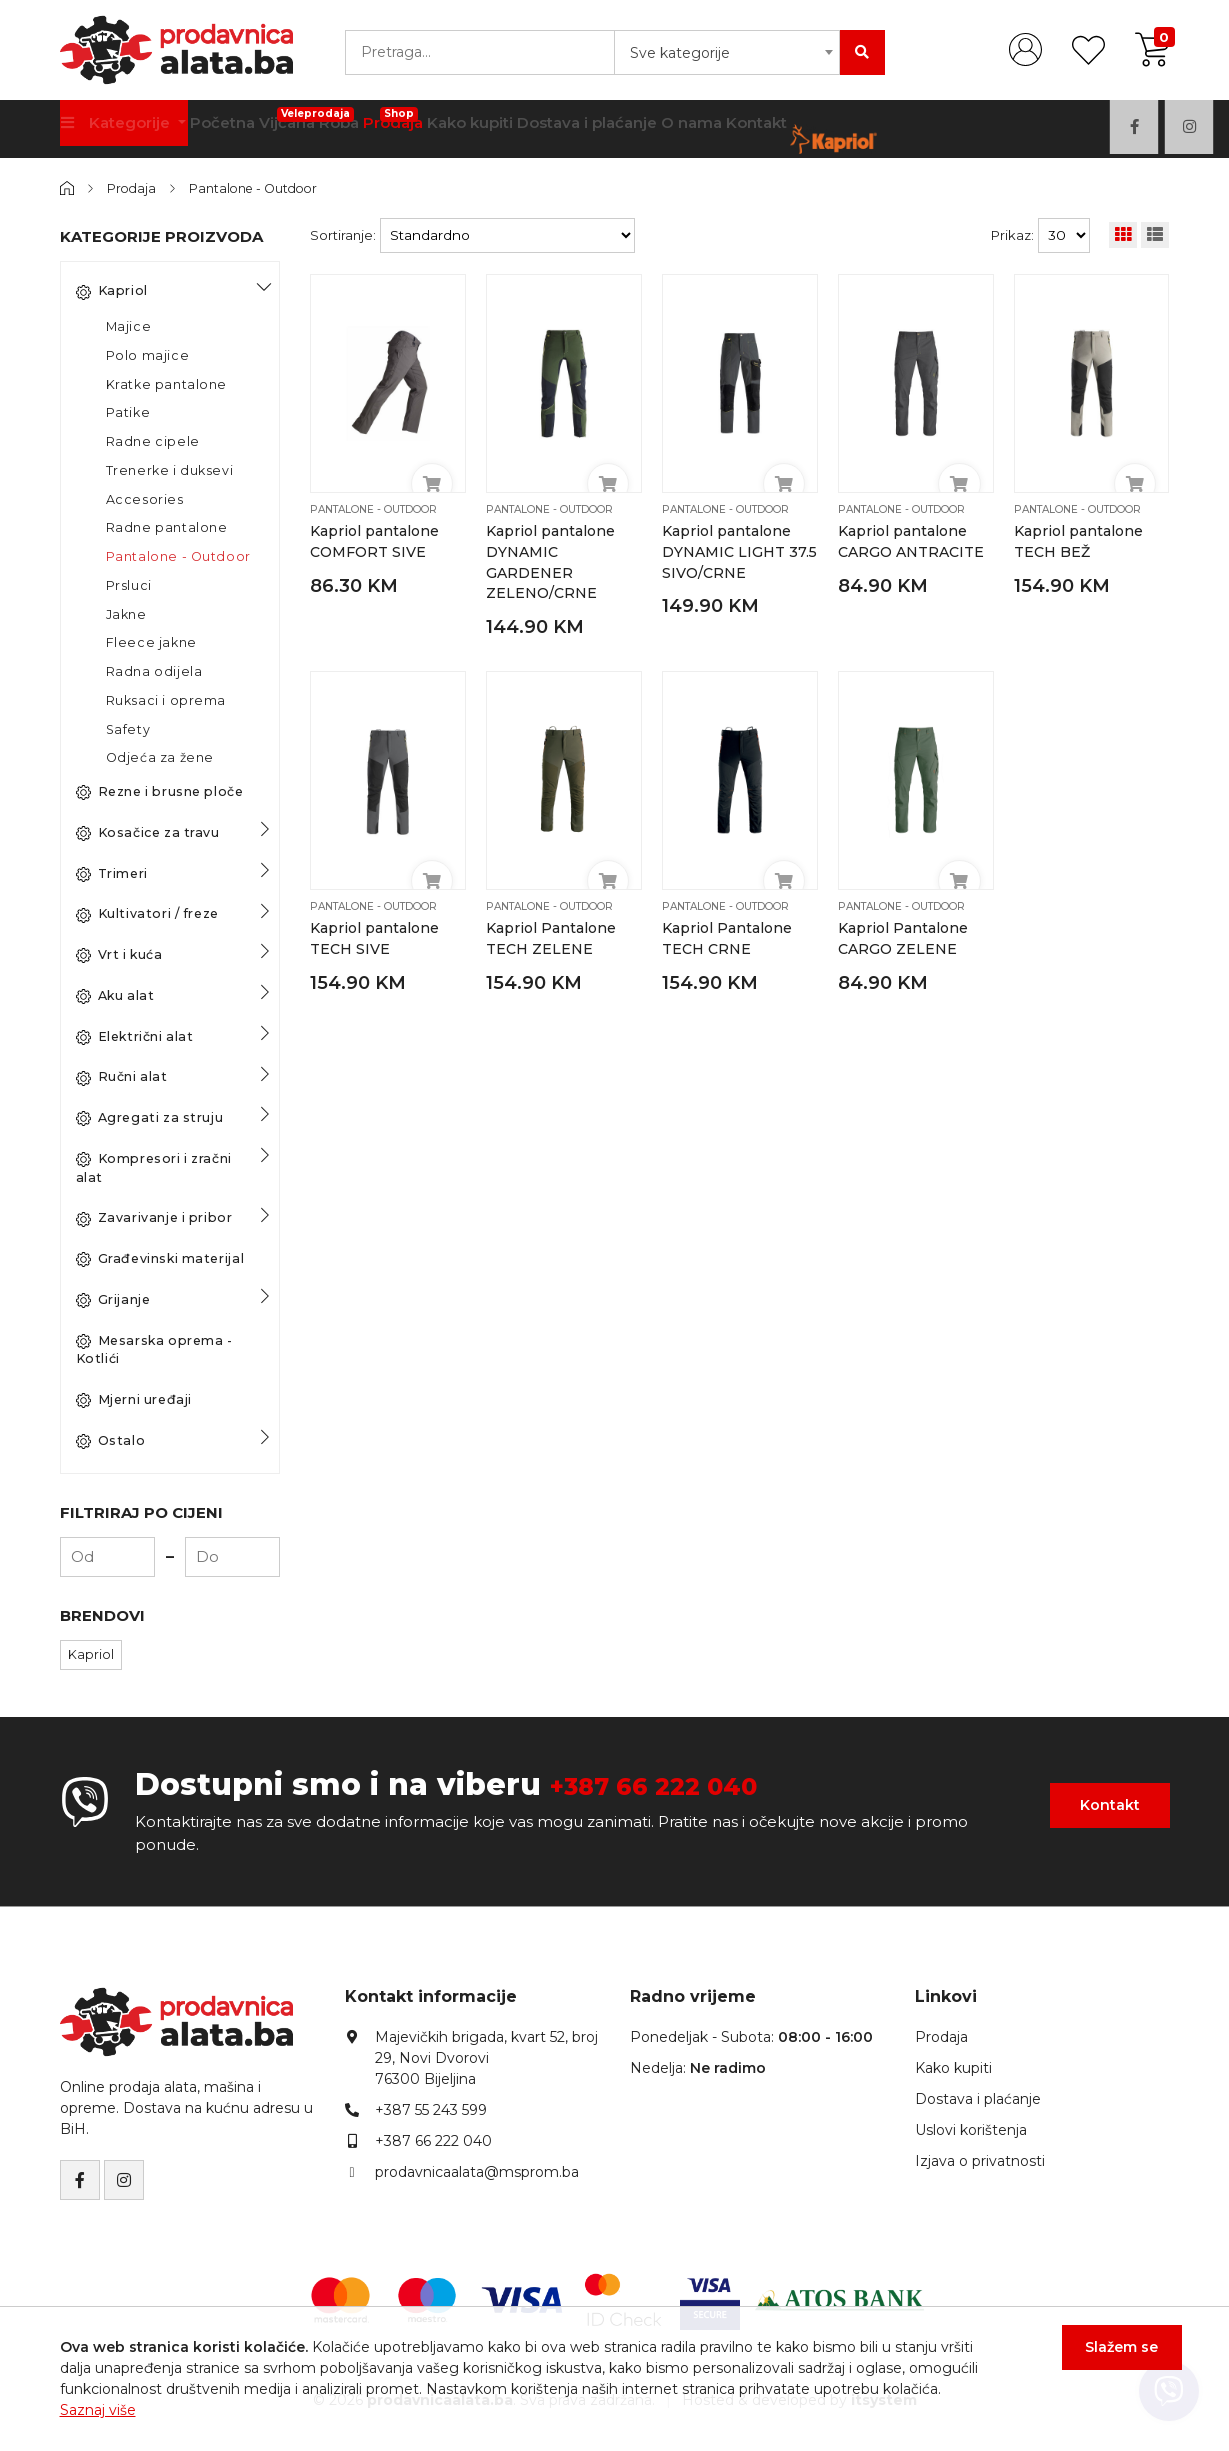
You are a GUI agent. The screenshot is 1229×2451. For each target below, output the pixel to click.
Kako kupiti (520, 129)
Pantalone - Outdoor (262, 188)
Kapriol (112, 291)
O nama (762, 129)
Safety (128, 728)
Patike (128, 412)
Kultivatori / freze (147, 914)
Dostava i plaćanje (647, 129)
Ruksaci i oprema (166, 700)
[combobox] (727, 52)
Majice (129, 326)
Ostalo (111, 1441)
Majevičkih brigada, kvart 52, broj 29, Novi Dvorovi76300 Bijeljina (486, 2057)
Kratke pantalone (167, 383)
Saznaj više (98, 2410)
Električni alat (135, 1036)
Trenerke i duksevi (170, 470)
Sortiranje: (343, 235)
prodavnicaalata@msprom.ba (477, 2171)
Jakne (126, 613)
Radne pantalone (167, 527)
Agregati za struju (150, 1118)
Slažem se (1109, 2359)
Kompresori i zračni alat (154, 1168)
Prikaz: (1012, 235)
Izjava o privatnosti (980, 2160)
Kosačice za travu (148, 833)
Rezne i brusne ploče (160, 792)
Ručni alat (122, 1077)
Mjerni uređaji (134, 1400)
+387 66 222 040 (679, 1784)
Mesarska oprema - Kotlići (154, 1349)
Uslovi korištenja (971, 2129)
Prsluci (129, 585)
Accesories (145, 498)
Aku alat (115, 996)
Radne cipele (153, 441)
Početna (237, 129)
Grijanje (113, 1300)
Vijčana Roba (336, 122)
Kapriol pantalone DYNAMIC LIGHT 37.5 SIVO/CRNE (728, 551)
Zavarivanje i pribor (154, 1218)
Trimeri (112, 873)
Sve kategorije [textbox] (680, 53)
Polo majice (148, 355)
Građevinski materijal (160, 1259)
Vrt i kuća (119, 955)
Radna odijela (154, 671)
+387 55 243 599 (431, 2109)
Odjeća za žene (160, 757)
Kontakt (839, 129)
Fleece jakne (151, 642)
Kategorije (123, 129)
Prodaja (433, 122)
